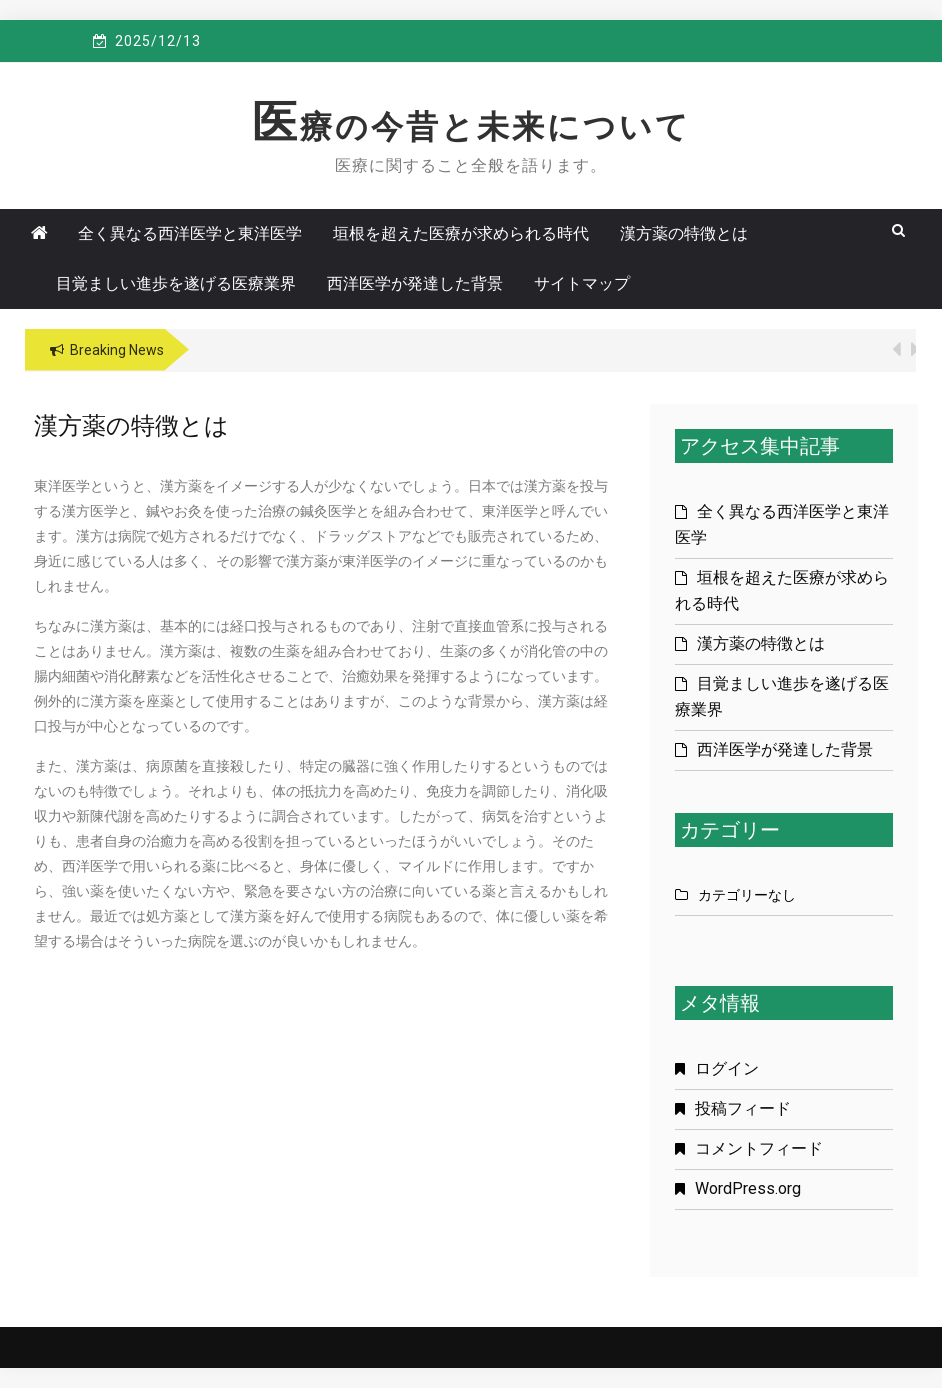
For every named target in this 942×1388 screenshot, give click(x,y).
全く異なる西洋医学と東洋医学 (190, 233)
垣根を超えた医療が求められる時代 (461, 233)
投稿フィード (743, 1108)
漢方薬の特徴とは (684, 233)
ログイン (727, 1068)
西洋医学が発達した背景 (415, 283)
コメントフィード (759, 1148)
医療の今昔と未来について (471, 127)
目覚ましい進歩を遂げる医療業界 (176, 283)
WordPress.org (748, 1188)
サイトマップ (582, 283)
